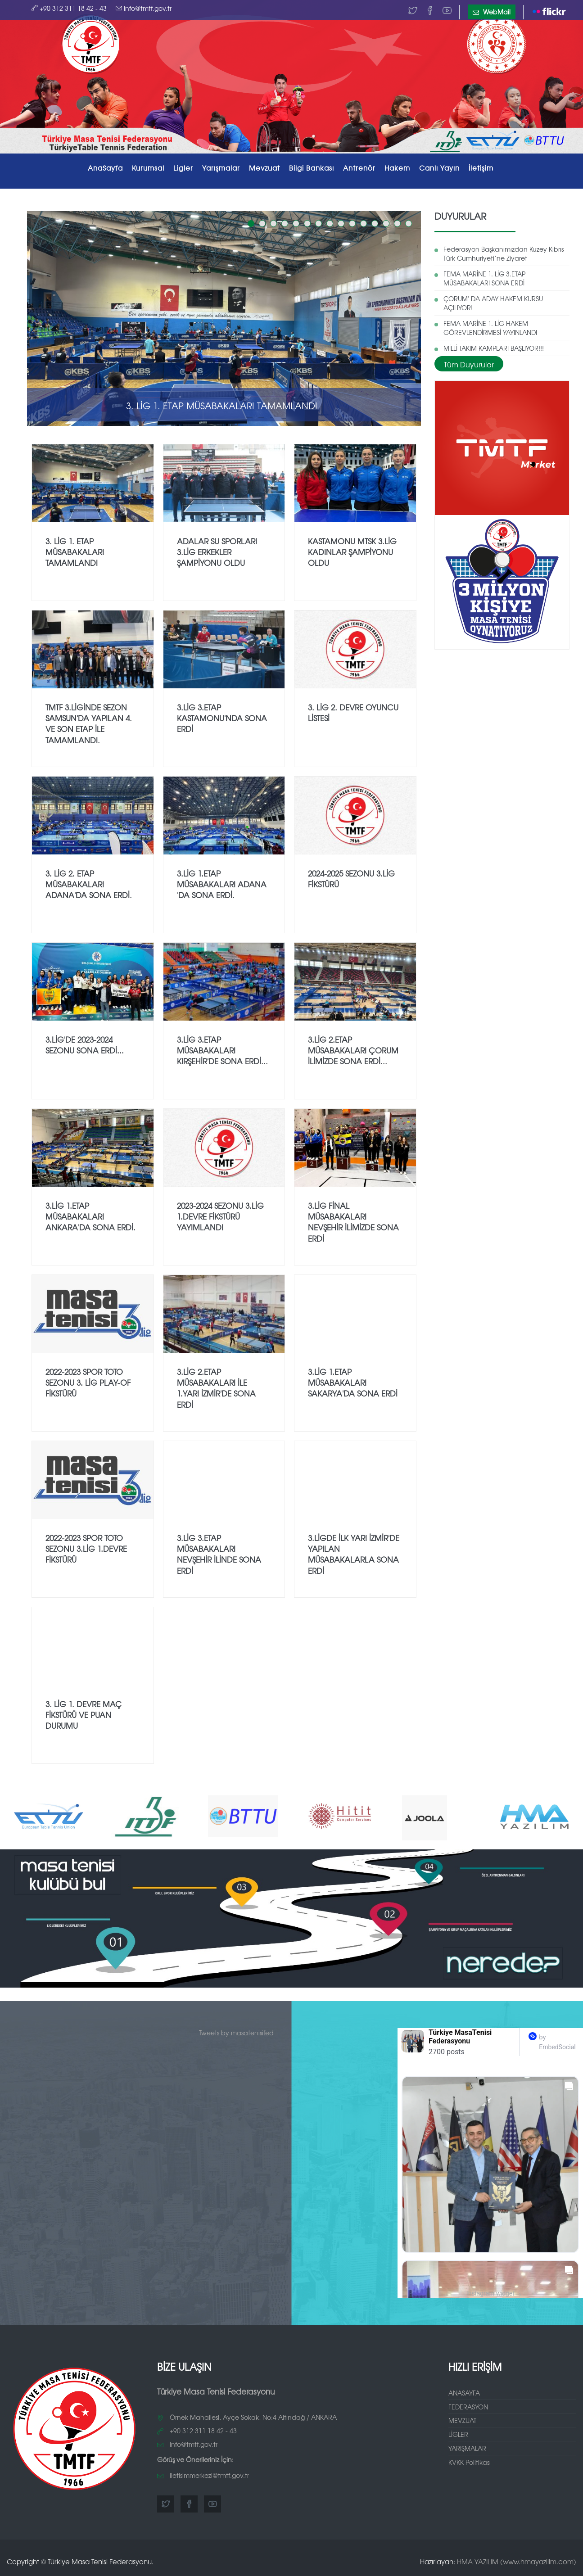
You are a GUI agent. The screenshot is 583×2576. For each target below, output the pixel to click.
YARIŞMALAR (467, 2448)
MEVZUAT (462, 2420)
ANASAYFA (464, 2392)
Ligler (183, 167)
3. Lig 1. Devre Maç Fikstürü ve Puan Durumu (83, 1714)
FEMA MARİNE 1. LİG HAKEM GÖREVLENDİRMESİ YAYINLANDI (490, 328)
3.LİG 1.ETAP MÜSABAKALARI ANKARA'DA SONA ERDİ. (90, 1216)
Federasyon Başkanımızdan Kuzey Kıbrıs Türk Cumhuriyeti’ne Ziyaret (503, 253)
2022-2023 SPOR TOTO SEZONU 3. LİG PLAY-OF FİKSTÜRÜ (88, 1382)
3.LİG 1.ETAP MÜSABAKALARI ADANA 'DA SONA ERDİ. (222, 884)
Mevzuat (264, 167)
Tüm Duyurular (469, 364)
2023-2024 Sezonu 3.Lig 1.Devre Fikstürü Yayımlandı (220, 1216)
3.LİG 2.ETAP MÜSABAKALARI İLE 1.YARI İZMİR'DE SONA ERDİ (216, 1388)
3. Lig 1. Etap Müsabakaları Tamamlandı (221, 405)
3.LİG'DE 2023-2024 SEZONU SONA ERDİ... (84, 1045)
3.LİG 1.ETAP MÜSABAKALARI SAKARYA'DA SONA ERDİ (353, 1382)
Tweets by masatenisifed (236, 2032)
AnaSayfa (105, 167)
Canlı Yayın (439, 167)
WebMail (492, 11)
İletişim (481, 167)
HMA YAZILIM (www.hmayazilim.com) (516, 2561)
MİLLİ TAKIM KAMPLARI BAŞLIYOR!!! (493, 348)
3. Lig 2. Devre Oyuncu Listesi (353, 712)
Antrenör (359, 167)
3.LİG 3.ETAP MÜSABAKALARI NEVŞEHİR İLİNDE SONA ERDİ (219, 1554)
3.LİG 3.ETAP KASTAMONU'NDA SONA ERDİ (222, 718)
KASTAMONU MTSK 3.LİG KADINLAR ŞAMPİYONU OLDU (352, 552)
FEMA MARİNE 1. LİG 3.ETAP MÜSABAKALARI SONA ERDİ (484, 278)
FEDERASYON (468, 2406)
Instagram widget (494, 2293)
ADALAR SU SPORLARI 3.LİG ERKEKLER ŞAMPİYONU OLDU (217, 552)
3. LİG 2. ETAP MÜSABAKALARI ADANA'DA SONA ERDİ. (88, 884)
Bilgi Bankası (311, 167)
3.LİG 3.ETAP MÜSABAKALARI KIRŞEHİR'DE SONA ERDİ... (222, 1050)
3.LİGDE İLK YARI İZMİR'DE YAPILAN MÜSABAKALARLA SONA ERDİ (353, 1554)
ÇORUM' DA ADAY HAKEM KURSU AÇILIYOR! (493, 303)
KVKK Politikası (469, 2462)
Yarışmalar (221, 167)
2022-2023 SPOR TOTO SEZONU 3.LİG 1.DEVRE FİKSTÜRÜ (86, 1548)
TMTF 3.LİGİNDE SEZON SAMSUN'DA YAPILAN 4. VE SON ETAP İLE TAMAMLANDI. (88, 723)
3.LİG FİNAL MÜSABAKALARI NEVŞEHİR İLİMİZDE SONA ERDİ (353, 1222)
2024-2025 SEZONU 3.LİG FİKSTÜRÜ (351, 879)
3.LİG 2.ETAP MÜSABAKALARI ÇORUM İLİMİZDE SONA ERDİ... (353, 1050)
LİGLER (458, 2434)
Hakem (397, 167)
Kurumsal (148, 167)
